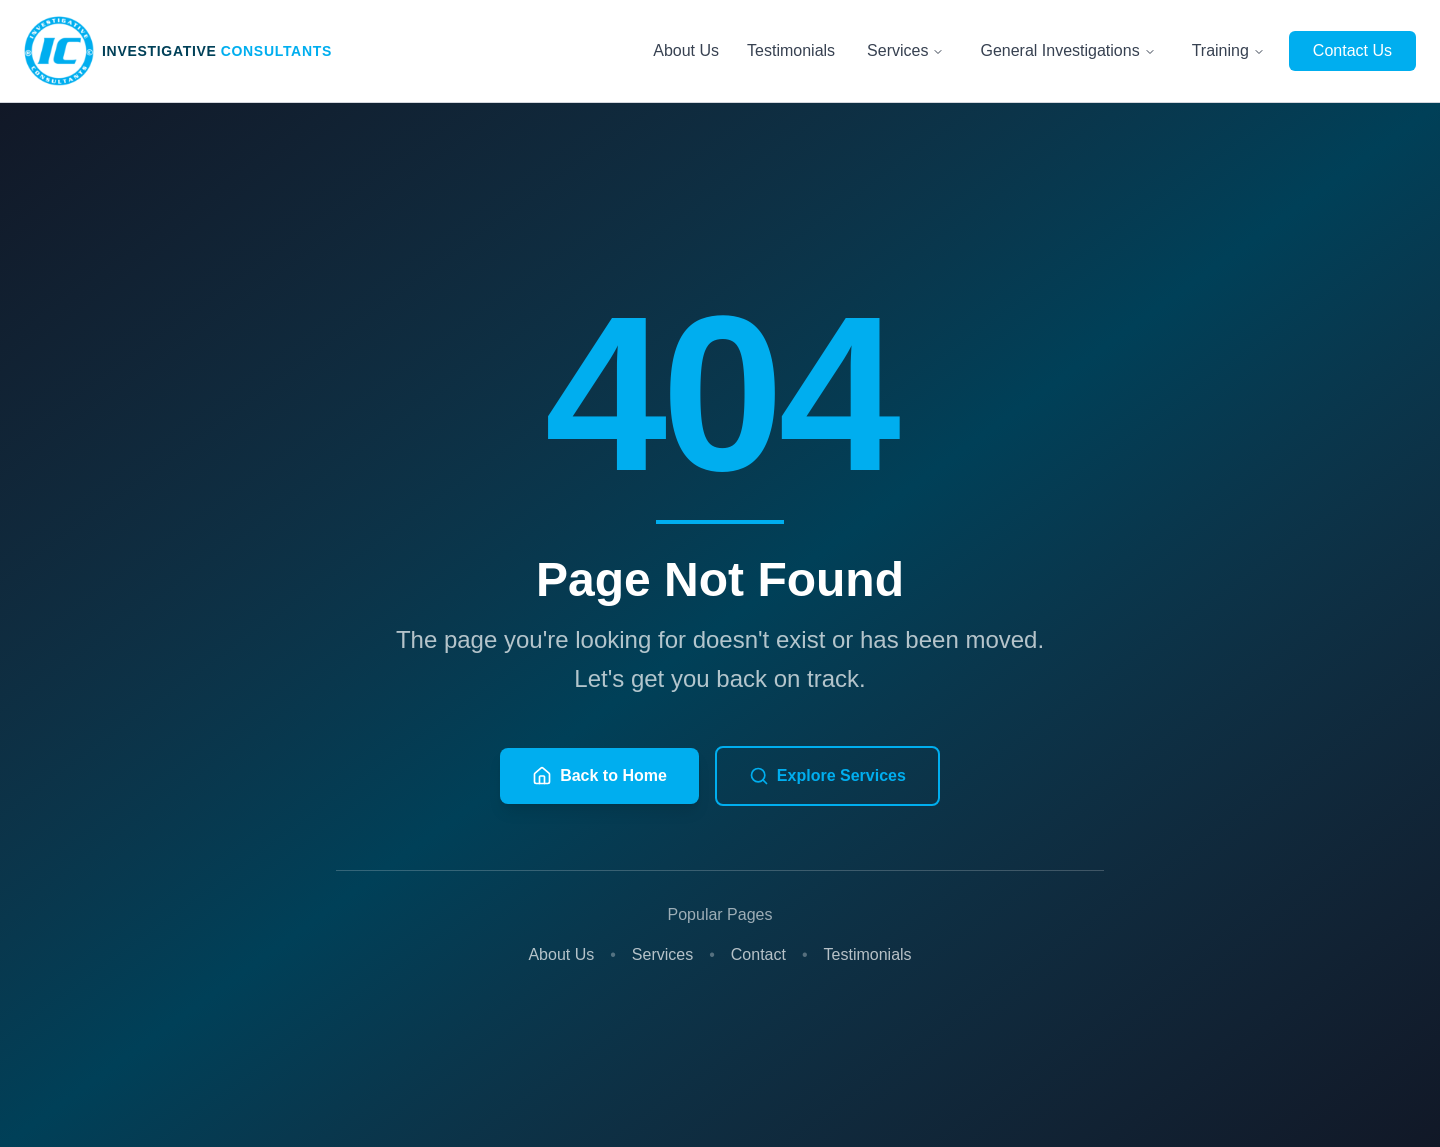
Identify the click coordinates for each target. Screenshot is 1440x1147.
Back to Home (599, 776)
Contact (758, 954)
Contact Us (1352, 50)
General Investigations (1067, 50)
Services (905, 50)
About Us (686, 50)
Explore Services (827, 776)
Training (1228, 50)
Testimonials (791, 50)
